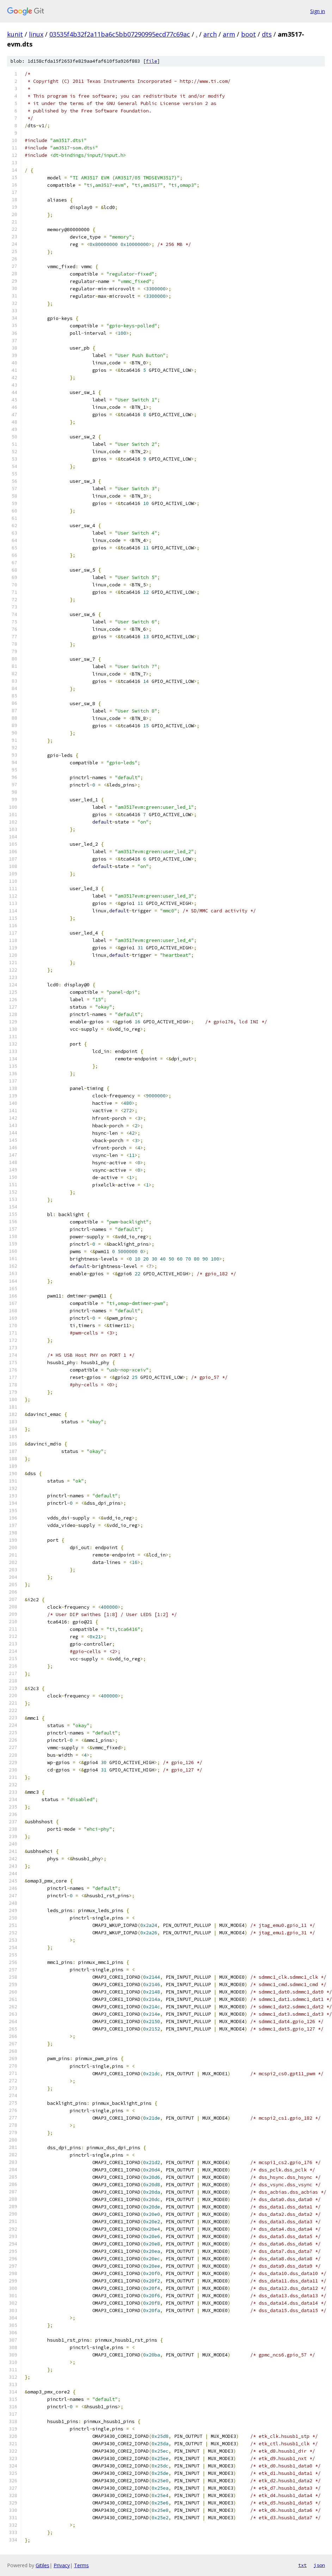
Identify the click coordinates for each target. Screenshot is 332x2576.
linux (36, 34)
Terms (81, 2565)
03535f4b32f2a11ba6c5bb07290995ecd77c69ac (119, 34)
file (151, 61)
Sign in (317, 11)
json (319, 2565)
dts (267, 34)
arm (229, 34)
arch (210, 34)
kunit (15, 34)
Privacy (62, 2565)
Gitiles (42, 2565)
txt (302, 2565)
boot (248, 34)
